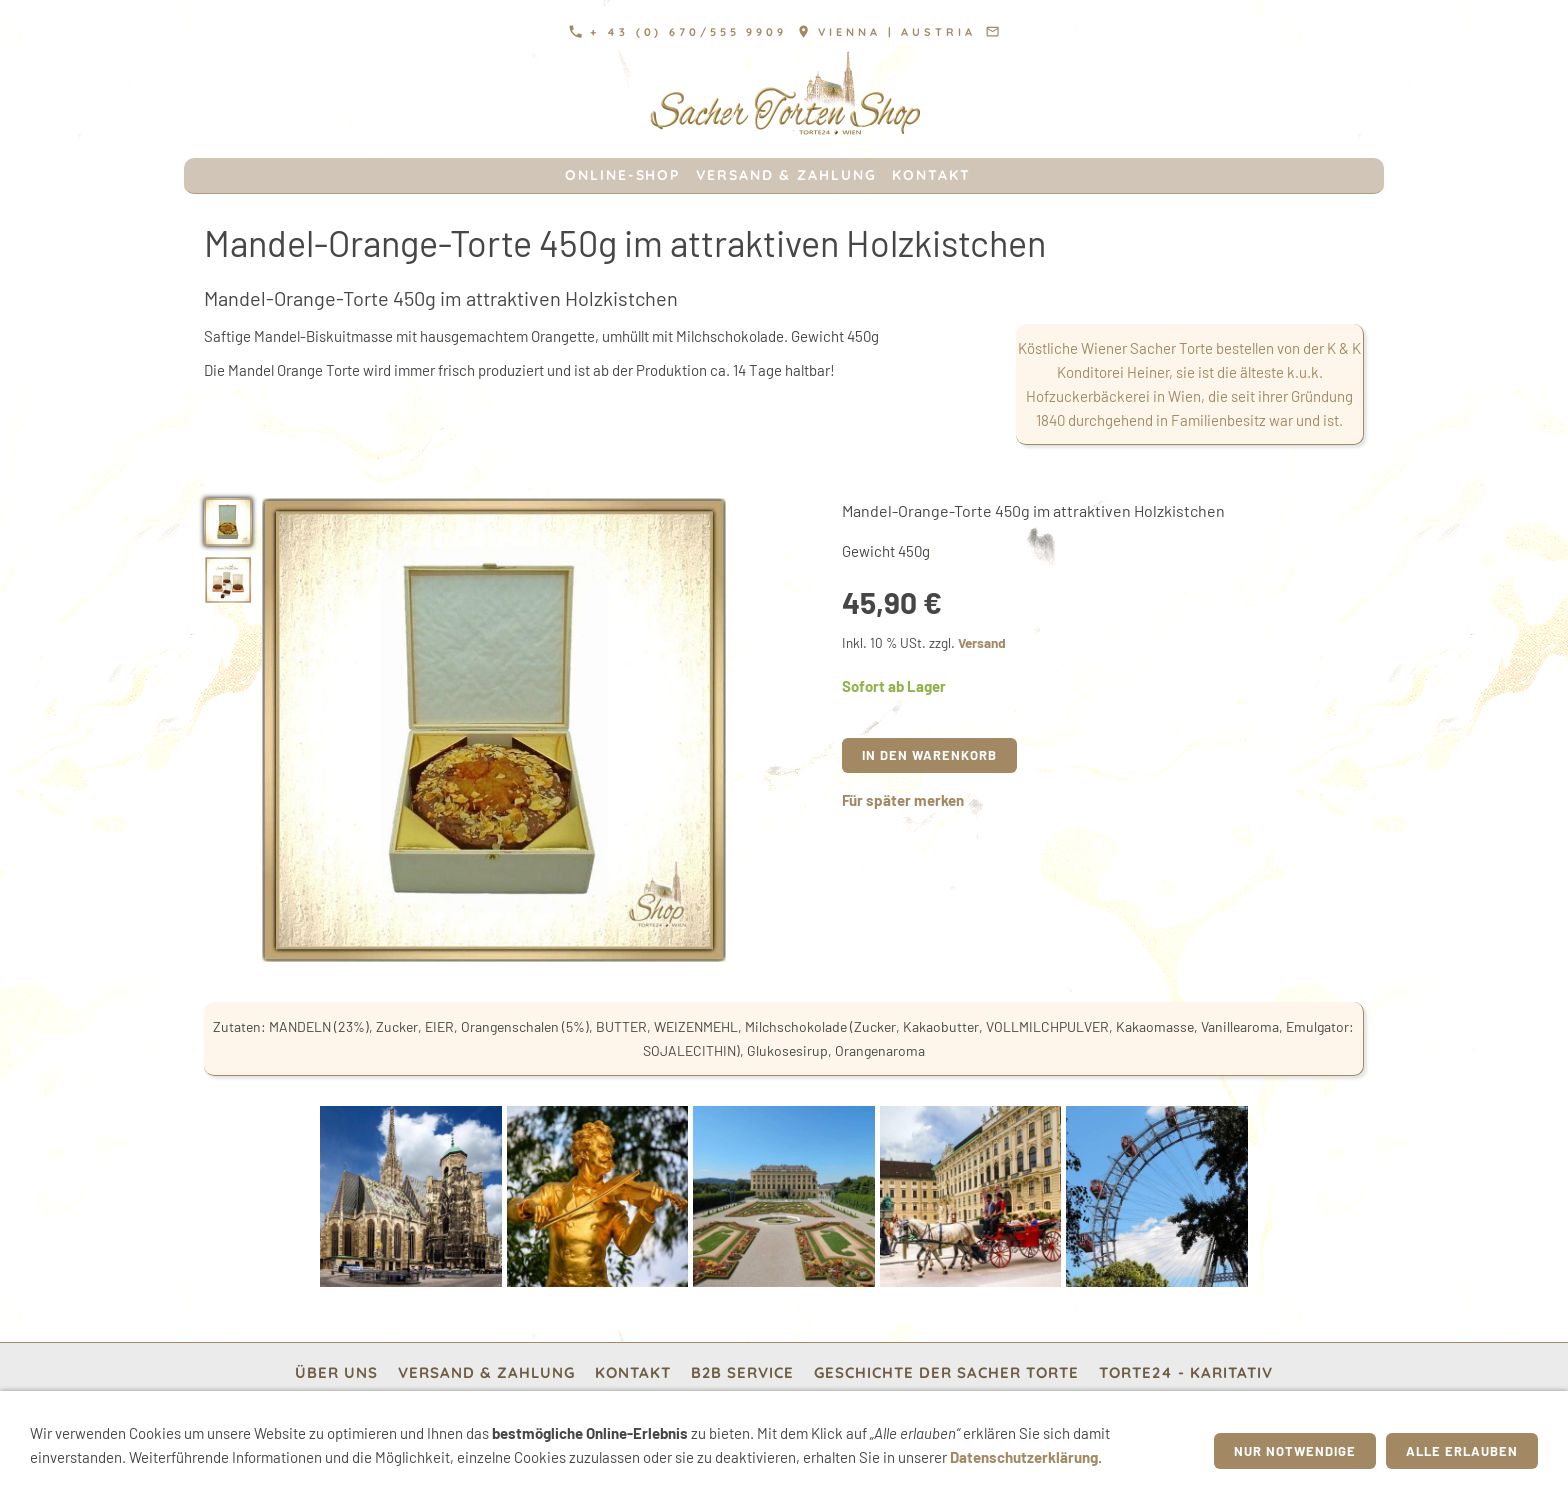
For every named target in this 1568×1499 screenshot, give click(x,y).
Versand (982, 642)
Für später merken (903, 800)
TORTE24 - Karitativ (1186, 1372)
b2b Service (742, 1372)
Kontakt (633, 1372)
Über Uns (336, 1372)
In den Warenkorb (929, 755)
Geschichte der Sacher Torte (946, 1372)
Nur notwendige (1295, 1451)
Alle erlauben (1462, 1451)
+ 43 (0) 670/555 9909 (678, 32)
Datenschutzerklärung (1024, 1457)
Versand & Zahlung (486, 1372)
